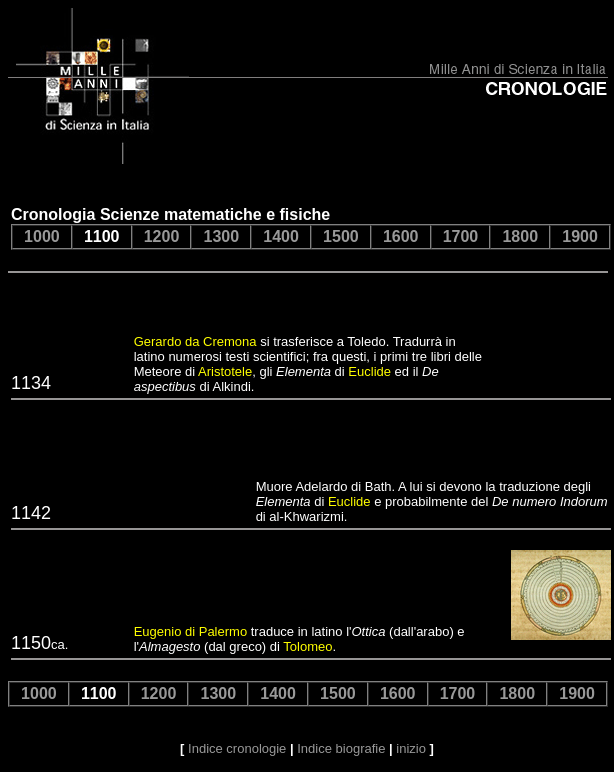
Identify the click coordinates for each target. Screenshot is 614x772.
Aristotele (225, 371)
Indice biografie (341, 748)
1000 (42, 236)
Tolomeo (307, 646)
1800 (520, 236)
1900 (580, 236)
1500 (341, 236)
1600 (401, 236)
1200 (162, 236)
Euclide (369, 371)
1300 (221, 236)
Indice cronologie (237, 748)
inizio (411, 748)
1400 (281, 236)
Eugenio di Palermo (190, 631)
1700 (461, 236)
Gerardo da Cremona (195, 341)
